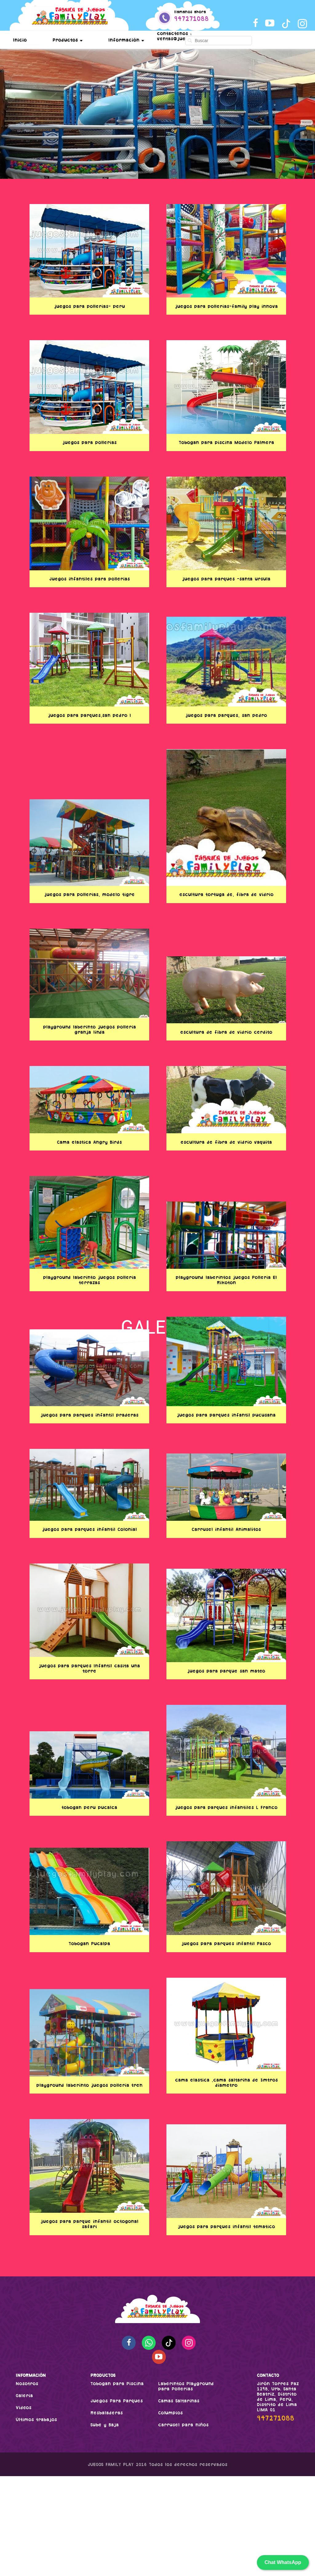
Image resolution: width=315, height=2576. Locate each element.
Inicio (20, 39)
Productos (67, 39)
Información (126, 39)
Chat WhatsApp (283, 2562)
